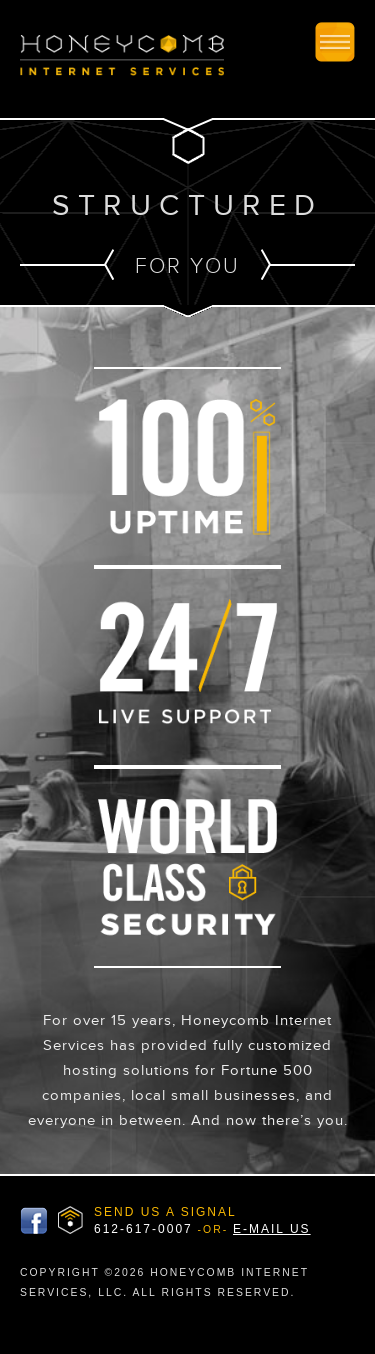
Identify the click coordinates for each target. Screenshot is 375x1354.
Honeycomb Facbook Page (34, 1221)
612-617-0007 (143, 1229)
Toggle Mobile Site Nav (335, 42)
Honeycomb (122, 58)
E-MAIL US (272, 1229)
